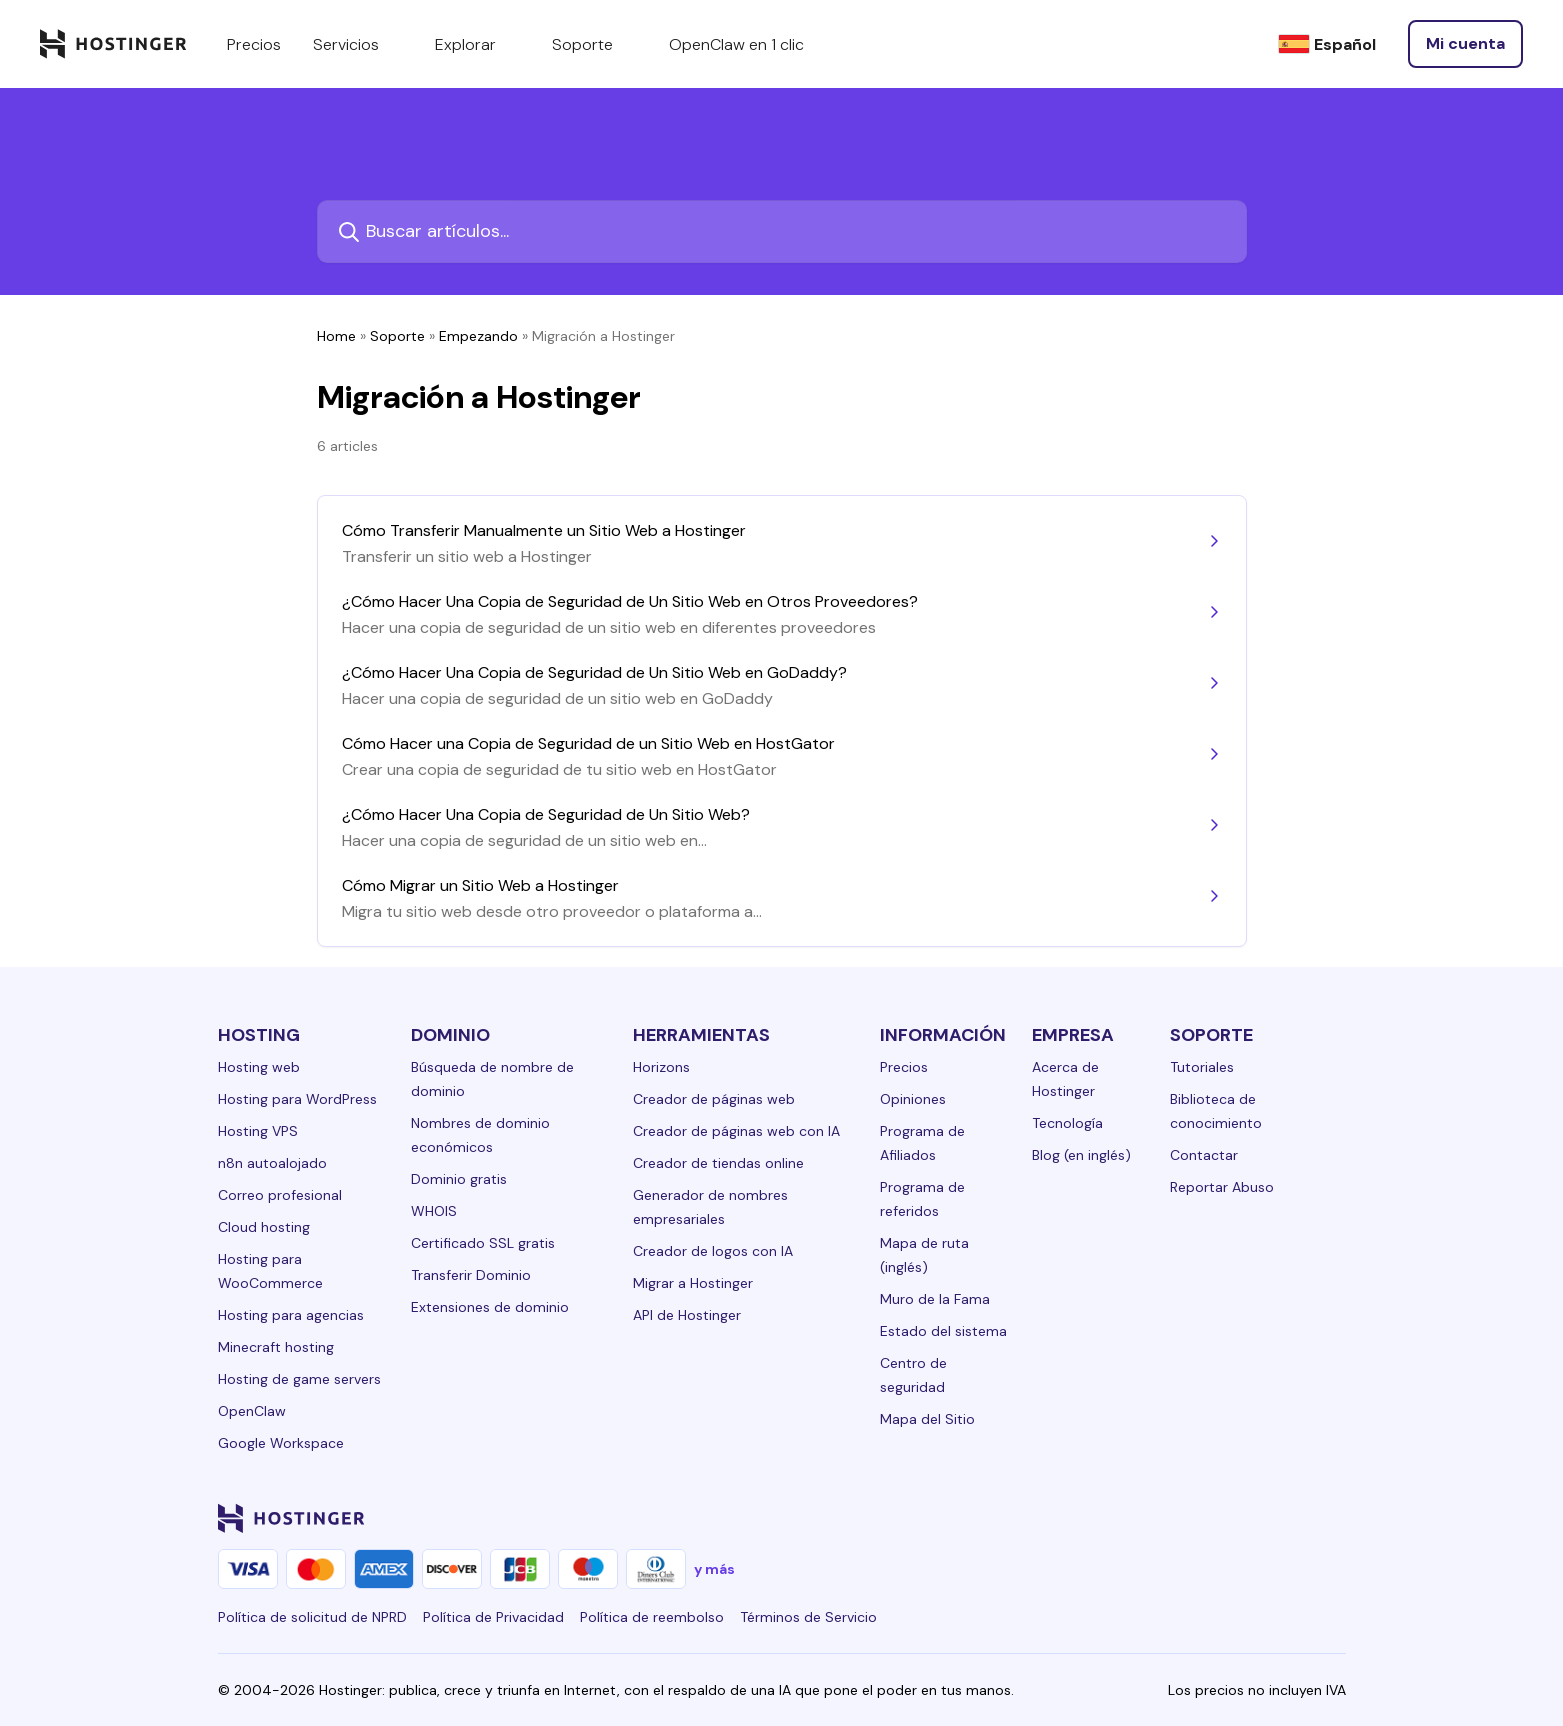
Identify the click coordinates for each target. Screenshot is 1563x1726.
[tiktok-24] (1334, 1518)
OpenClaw (252, 1411)
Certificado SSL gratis (483, 1243)
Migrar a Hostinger (693, 1283)
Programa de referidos (922, 1199)
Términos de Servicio (808, 1617)
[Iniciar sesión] (1465, 44)
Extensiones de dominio (490, 1307)
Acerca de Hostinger (1065, 1079)
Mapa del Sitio (927, 1419)
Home (336, 336)
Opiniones (913, 1099)
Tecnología (1067, 1123)
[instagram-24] (1174, 1518)
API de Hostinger (687, 1315)
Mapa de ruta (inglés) (924, 1255)
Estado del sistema (943, 1331)
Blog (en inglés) (1081, 1155)
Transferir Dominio (471, 1275)
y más (714, 1569)
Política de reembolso (652, 1617)
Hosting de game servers (299, 1379)
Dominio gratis (459, 1179)
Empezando (478, 336)
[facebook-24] (1134, 1518)
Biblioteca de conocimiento (1216, 1111)
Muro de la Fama (935, 1299)
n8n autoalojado (272, 1163)
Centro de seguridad (913, 1375)
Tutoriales (1202, 1067)
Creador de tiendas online (718, 1163)
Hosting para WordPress (297, 1099)
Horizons (661, 1067)
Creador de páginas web (714, 1099)
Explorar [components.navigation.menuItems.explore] (477, 44)
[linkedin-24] (1094, 1518)
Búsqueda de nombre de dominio (492, 1079)
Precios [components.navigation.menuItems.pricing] (254, 44)
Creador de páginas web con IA (736, 1131)
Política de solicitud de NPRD (312, 1617)
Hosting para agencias (291, 1315)
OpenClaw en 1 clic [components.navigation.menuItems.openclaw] (736, 44)
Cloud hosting (264, 1227)
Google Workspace (281, 1443)
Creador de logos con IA (713, 1251)
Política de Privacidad (493, 1617)
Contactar (1204, 1155)
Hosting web (259, 1067)
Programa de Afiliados (922, 1143)
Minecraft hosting (276, 1347)
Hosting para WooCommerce (270, 1271)
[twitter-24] (1214, 1518)
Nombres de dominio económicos (480, 1135)
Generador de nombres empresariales (710, 1207)
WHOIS (434, 1211)
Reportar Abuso (1222, 1187)
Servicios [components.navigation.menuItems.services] (358, 44)
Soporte (397, 336)
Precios (904, 1067)
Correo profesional (280, 1195)
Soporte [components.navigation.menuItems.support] (594, 44)
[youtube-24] (1254, 1518)
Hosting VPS (258, 1131)
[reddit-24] (1294, 1518)
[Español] (1327, 44)
